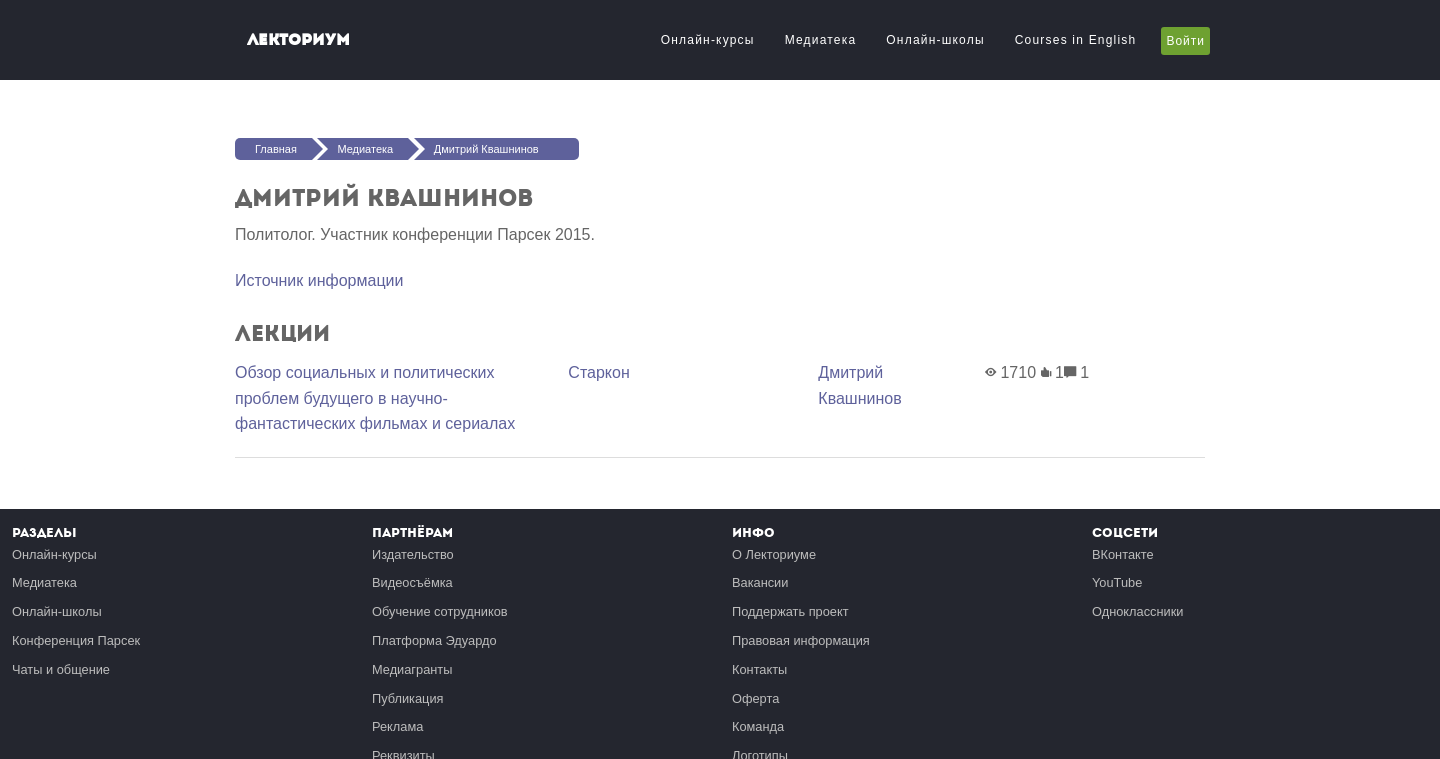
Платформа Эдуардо (434, 640)
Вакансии (760, 582)
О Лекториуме (774, 554)
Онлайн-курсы (708, 40)
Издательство (413, 554)
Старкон (598, 372)
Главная (276, 149)
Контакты (759, 669)
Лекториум (298, 39)
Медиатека (821, 40)
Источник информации (319, 280)
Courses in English (1076, 40)
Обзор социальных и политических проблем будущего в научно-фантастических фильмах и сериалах (375, 398)
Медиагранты (412, 669)
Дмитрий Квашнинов (486, 149)
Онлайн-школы (935, 40)
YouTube (1117, 582)
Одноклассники (1137, 611)
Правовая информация (801, 640)
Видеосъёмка (412, 582)
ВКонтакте (1123, 554)
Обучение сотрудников (440, 611)
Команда (758, 726)
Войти (1185, 41)
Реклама (397, 726)
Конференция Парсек (76, 640)
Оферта (755, 698)
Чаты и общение (61, 669)
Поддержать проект (790, 611)
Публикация (408, 698)
